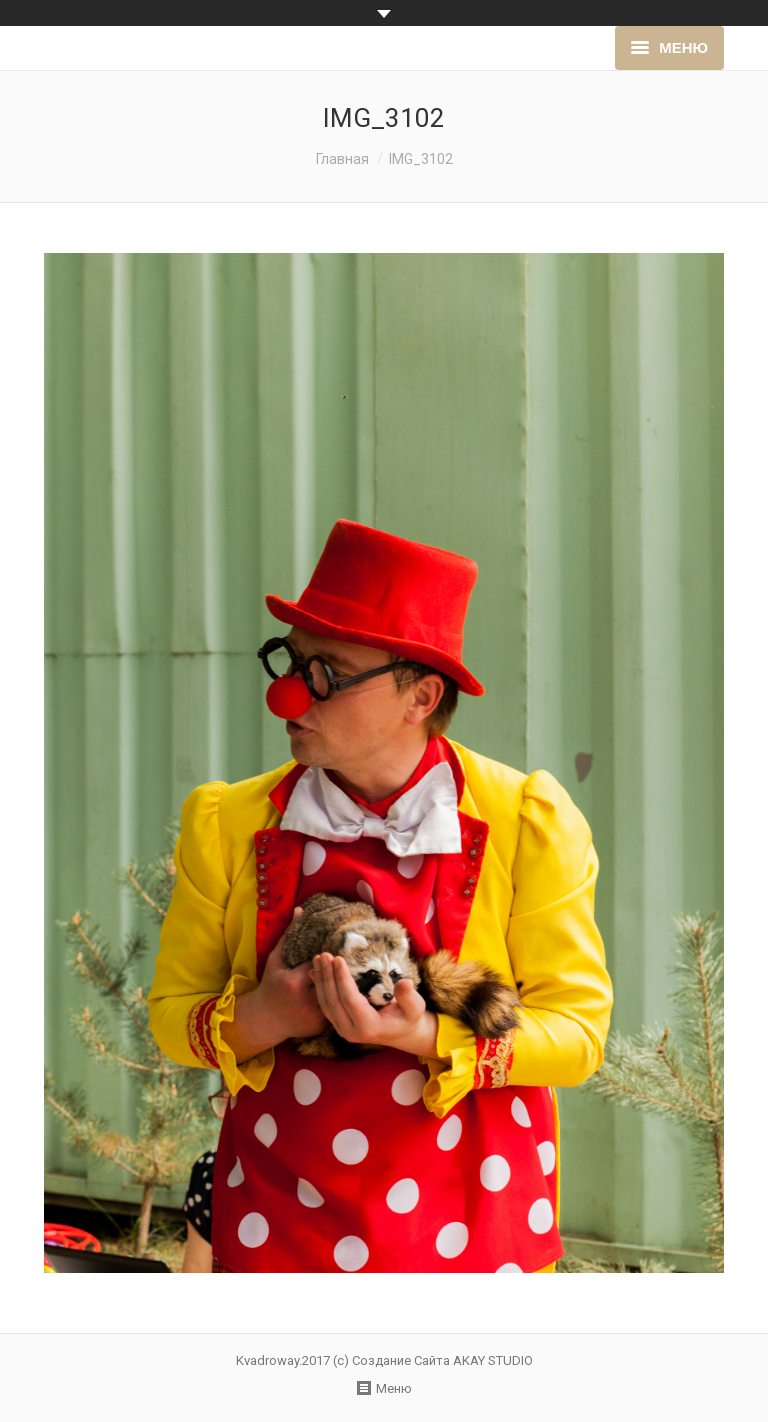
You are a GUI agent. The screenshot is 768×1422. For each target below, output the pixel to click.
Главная (342, 159)
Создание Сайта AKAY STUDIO (442, 1360)
